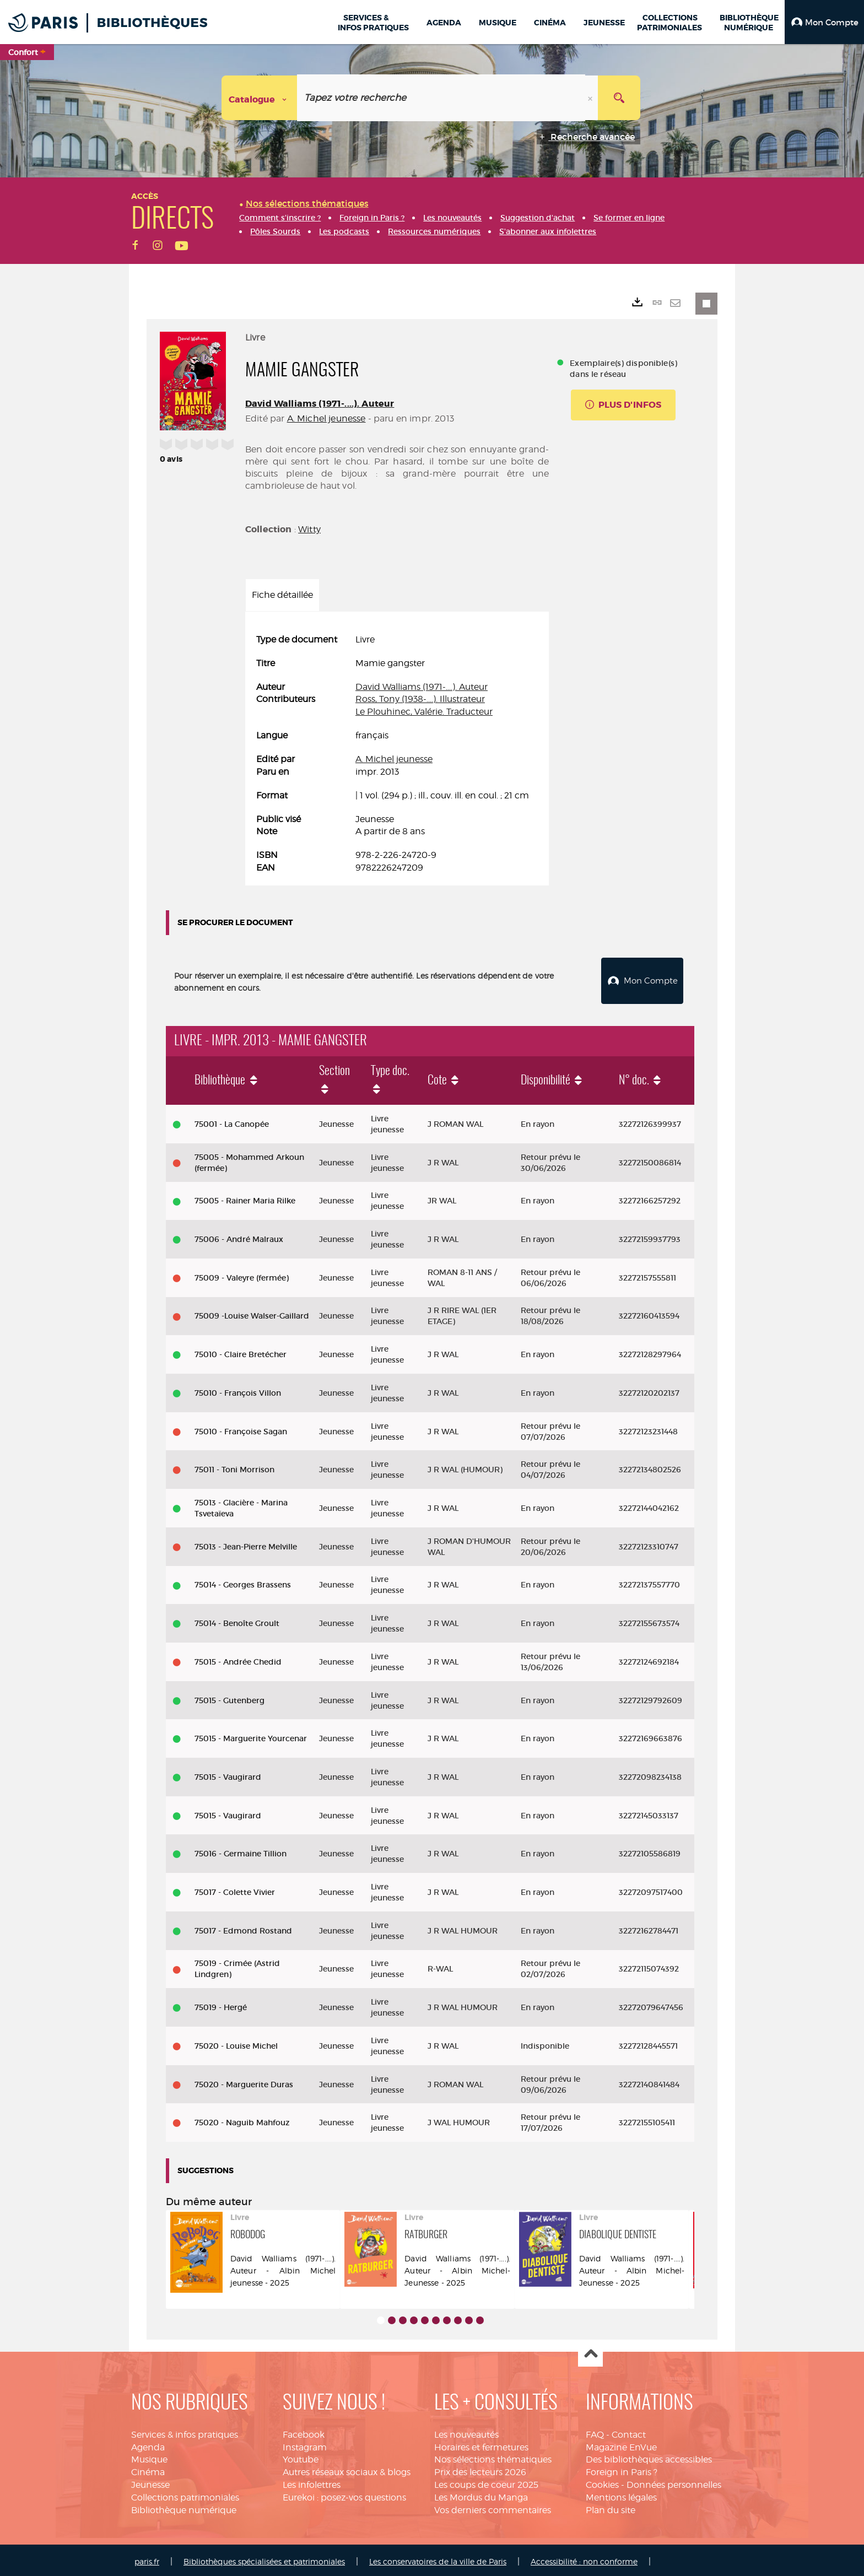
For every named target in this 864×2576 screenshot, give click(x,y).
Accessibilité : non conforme (584, 2558)
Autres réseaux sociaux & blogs (347, 2469)
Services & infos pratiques (184, 2432)
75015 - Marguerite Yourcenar (251, 1736)
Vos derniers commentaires (492, 2507)
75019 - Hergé (221, 2005)
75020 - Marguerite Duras (244, 2082)
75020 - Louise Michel (236, 2043)
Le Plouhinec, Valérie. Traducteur (424, 711)
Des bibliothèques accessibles (649, 2456)
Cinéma (148, 2469)
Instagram (305, 2444)
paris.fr (146, 2558)
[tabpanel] (397, 754)
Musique (149, 2456)
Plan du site (610, 2507)
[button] (824, 22)
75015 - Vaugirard (228, 1774)
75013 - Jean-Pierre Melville (246, 1544)
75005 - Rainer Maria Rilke (245, 1198)
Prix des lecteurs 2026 (480, 2469)
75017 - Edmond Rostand (243, 1928)
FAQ (595, 2432)
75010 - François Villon (238, 1390)
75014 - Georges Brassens (243, 1582)
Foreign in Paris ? (621, 2469)
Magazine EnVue (621, 2444)
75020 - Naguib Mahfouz (242, 2120)
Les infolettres (312, 2482)
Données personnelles (674, 2482)
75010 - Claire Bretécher (241, 1352)
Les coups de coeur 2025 (486, 2482)
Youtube (300, 2456)
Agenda (148, 2444)
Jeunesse (150, 2482)
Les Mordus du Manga (481, 2494)
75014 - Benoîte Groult (237, 1620)
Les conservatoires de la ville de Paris (437, 2558)
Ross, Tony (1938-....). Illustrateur (420, 699)
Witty (309, 529)
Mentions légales (621, 2494)
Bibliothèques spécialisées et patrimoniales (264, 2558)
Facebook (304, 2432)
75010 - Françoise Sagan (241, 1429)
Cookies (602, 2482)
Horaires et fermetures (481, 2444)
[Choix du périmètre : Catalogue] (260, 97)
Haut (590, 2352)
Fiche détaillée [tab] (282, 595)
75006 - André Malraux (239, 1236)
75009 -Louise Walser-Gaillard (252, 1314)
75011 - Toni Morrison (234, 1467)
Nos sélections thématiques (493, 2456)
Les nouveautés (466, 2432)
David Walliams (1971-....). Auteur (319, 403)
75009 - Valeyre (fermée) (242, 1275)
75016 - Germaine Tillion (241, 1851)
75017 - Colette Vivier (235, 1889)
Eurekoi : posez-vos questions (344, 2494)
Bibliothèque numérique (183, 2507)
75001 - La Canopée (232, 1121)
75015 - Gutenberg (229, 1698)
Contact (629, 2432)
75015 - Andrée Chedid (238, 1659)
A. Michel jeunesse (326, 418)
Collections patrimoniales (185, 2494)
